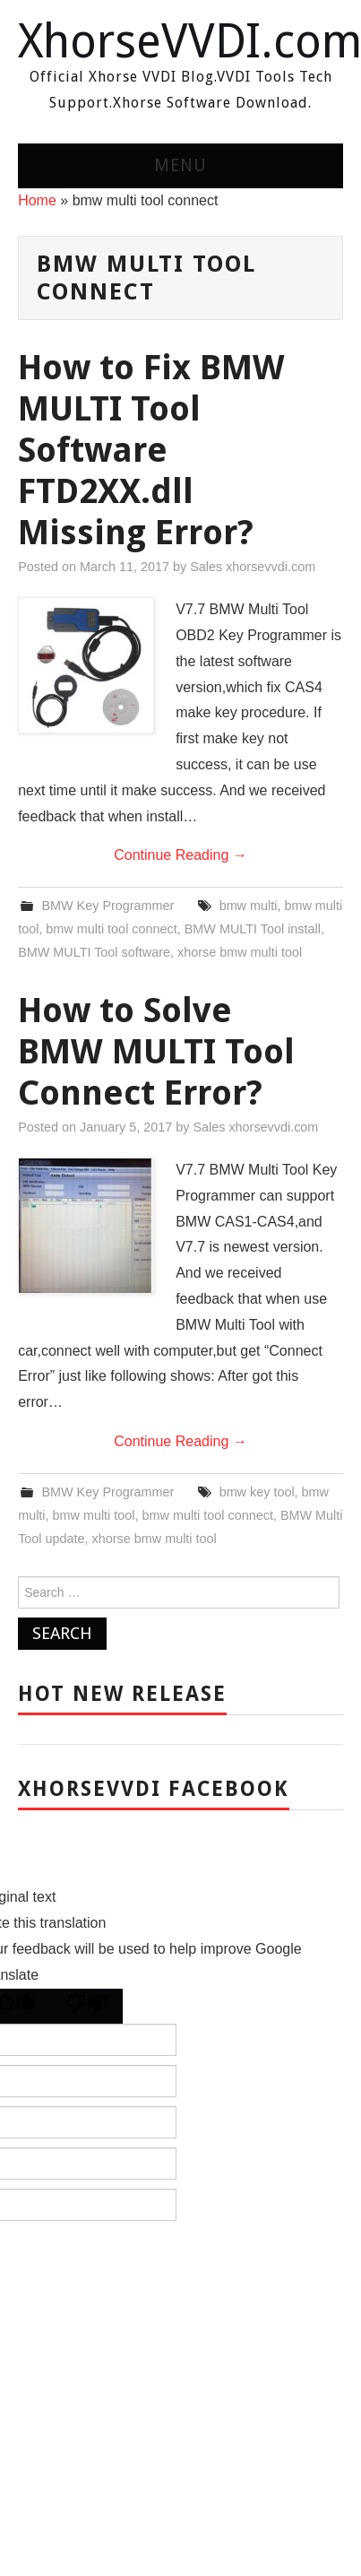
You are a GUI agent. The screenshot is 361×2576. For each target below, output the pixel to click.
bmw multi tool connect (111, 929)
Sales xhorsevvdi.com (252, 566)
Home (37, 200)
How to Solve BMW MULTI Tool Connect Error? (156, 1051)
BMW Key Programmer (107, 905)
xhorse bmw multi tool (239, 952)
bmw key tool (257, 1492)
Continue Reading (180, 855)
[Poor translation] (87, 2006)
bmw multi (248, 905)
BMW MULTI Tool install (253, 929)
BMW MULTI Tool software (94, 952)
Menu (180, 165)
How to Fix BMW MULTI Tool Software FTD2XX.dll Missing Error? (151, 449)
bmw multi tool (94, 1515)
